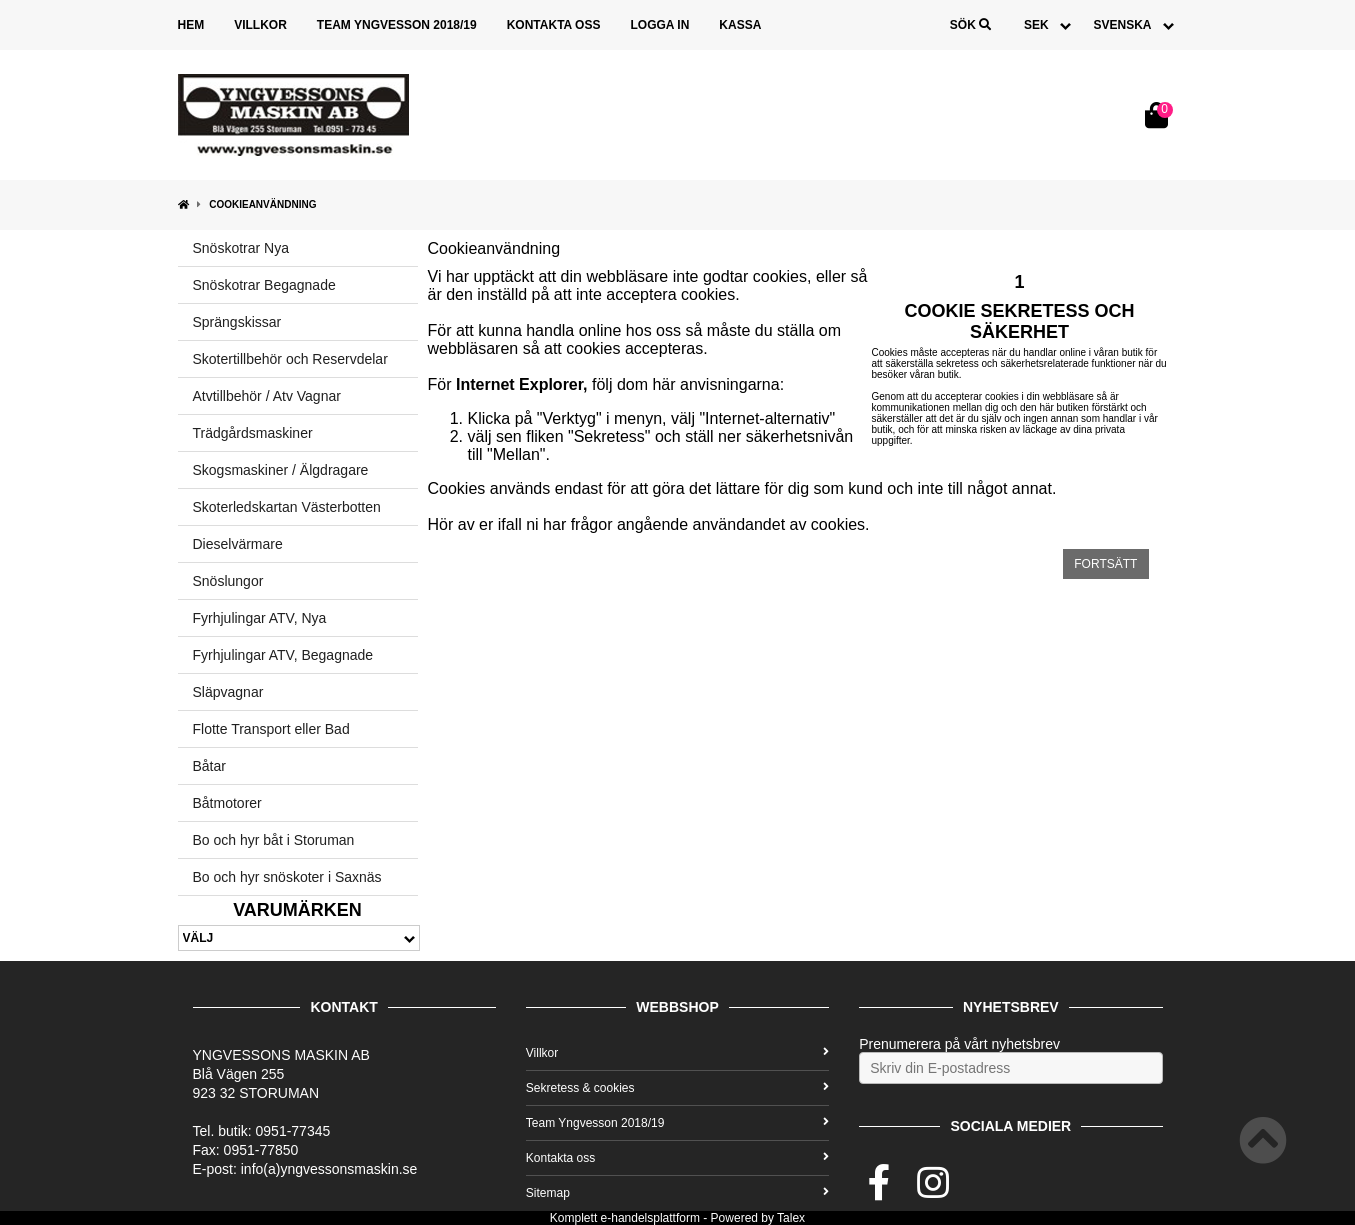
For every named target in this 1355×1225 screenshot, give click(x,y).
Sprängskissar (237, 322)
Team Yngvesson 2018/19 (397, 25)
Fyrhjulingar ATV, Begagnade (283, 655)
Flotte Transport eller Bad (271, 729)
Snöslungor (228, 581)
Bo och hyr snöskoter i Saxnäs (287, 877)
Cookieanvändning (262, 204)
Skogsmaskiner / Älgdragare (281, 470)
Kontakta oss (554, 25)
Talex (791, 1218)
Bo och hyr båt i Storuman (274, 840)
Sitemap (677, 1193)
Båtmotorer (227, 803)
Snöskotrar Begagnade (264, 285)
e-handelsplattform (650, 1218)
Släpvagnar (228, 692)
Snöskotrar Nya (241, 248)
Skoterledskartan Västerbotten (287, 507)
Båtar (209, 766)
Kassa (740, 25)
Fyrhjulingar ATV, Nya (260, 618)
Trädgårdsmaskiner (253, 433)
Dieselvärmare (238, 544)
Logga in (659, 25)
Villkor (260, 25)
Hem (191, 25)
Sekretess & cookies (677, 1088)
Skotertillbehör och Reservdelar (290, 359)
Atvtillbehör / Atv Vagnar (267, 396)
